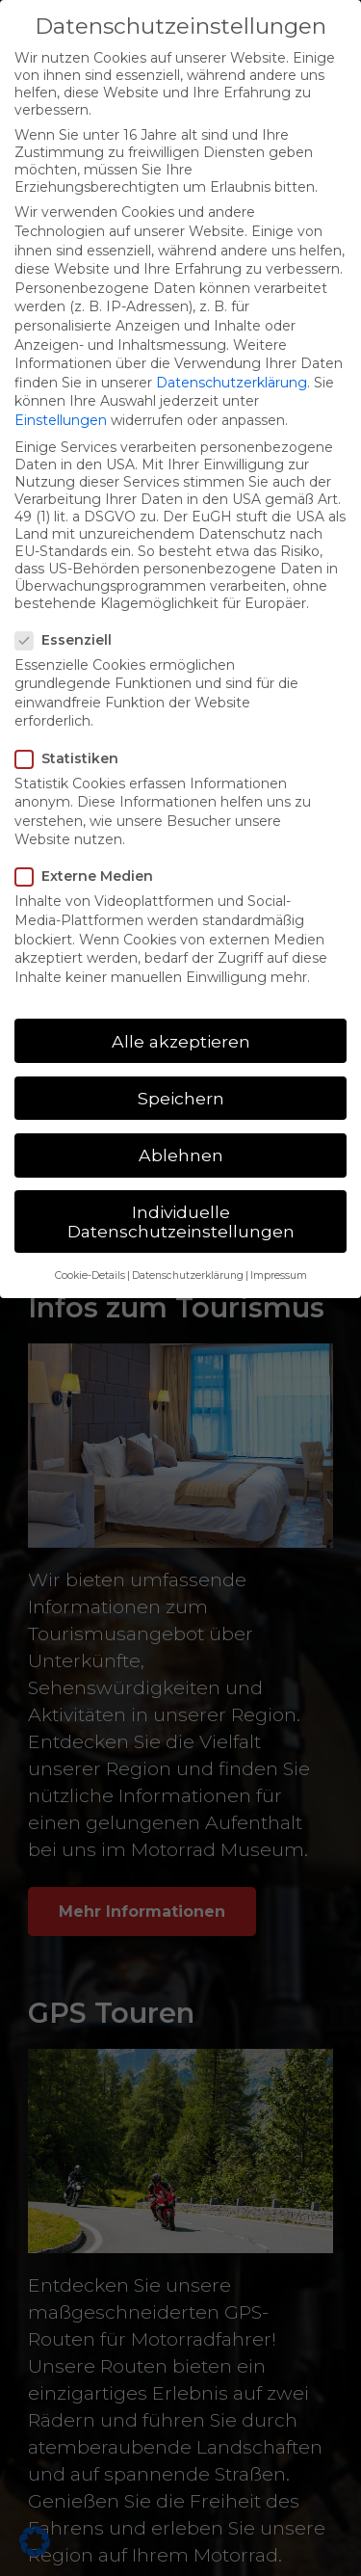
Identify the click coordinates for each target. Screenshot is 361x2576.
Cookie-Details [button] (90, 1275)
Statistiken (69, 758)
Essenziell (66, 640)
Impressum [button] (278, 1275)
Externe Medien (87, 876)
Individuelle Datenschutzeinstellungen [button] (181, 1221)
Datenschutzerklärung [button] (188, 1275)
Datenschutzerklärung (231, 382)
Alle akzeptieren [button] (181, 1041)
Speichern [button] (181, 1098)
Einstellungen (60, 420)
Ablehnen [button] (181, 1155)
